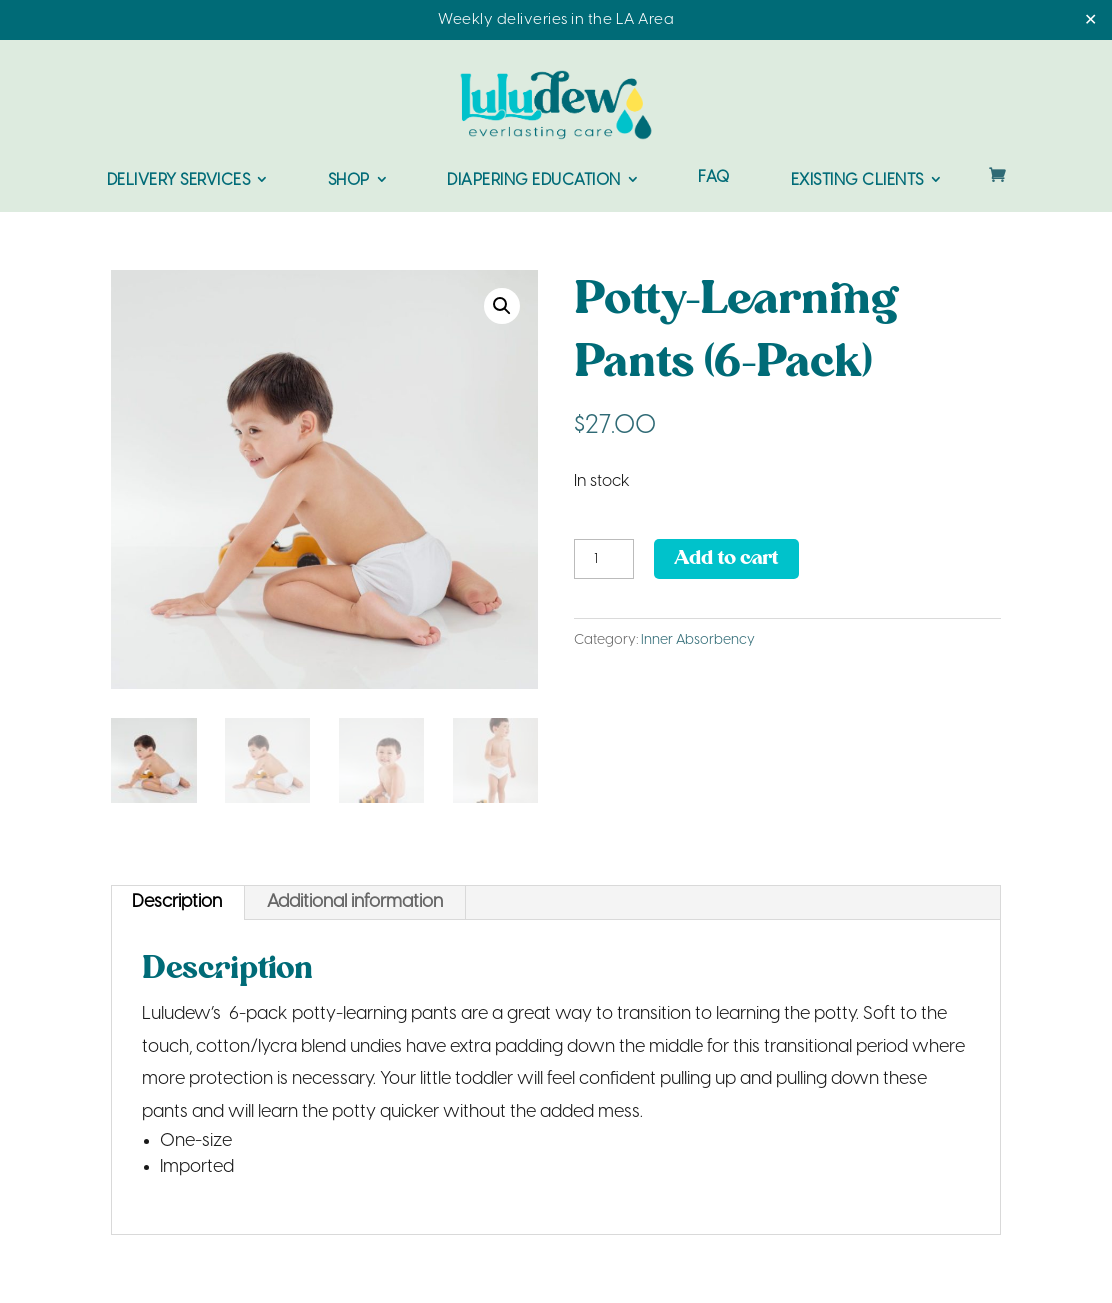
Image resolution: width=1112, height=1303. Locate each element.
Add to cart (726, 558)
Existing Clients (857, 180)
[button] (502, 306)
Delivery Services (179, 180)
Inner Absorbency (698, 640)
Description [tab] (177, 902)
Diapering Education (534, 180)
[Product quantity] (604, 559)
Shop (349, 180)
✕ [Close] (1090, 20)
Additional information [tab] (355, 902)
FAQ (714, 178)
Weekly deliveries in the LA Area (556, 20)
